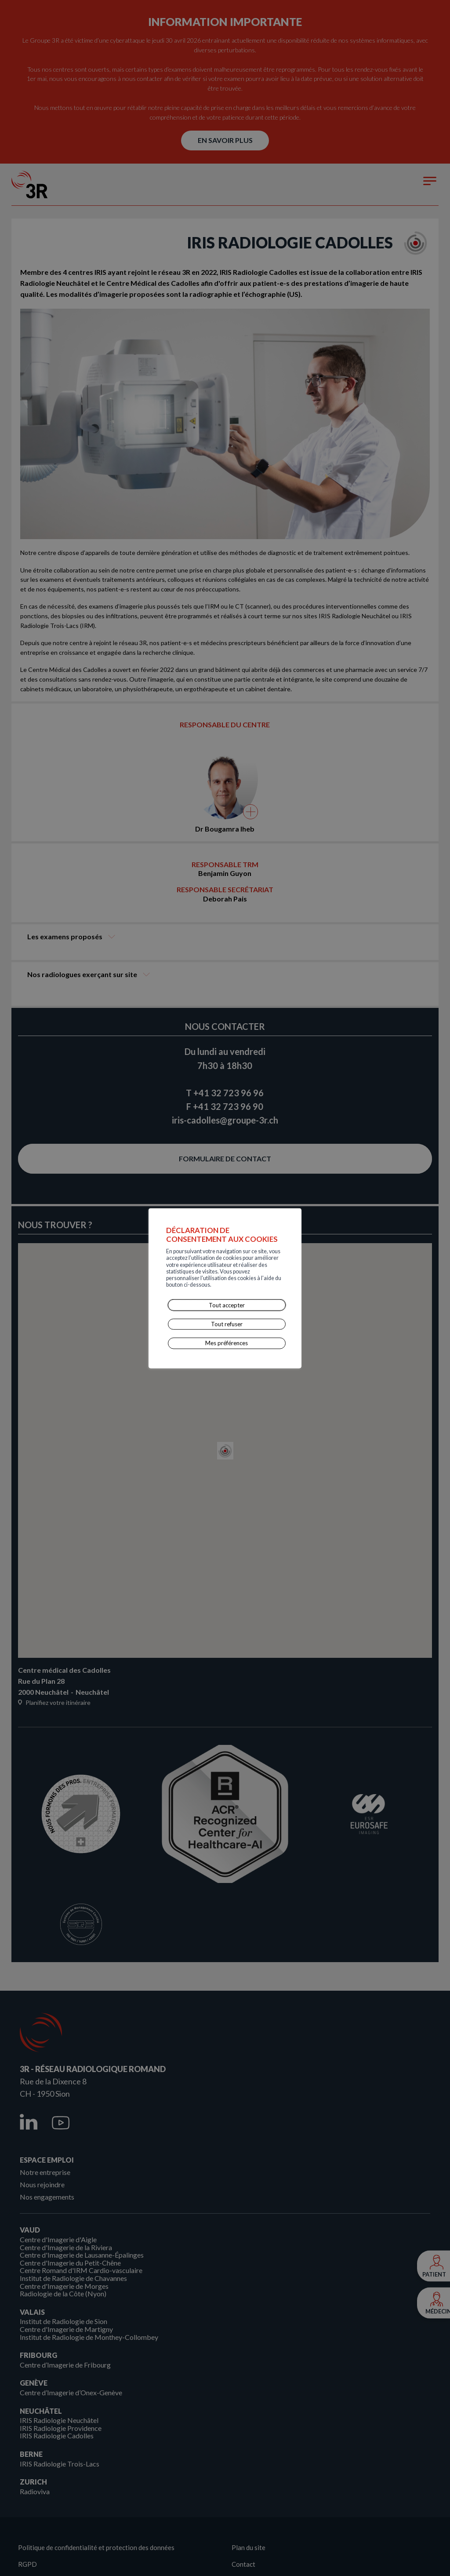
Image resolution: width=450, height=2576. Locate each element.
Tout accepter (227, 1287)
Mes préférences (227, 1325)
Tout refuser (227, 1306)
